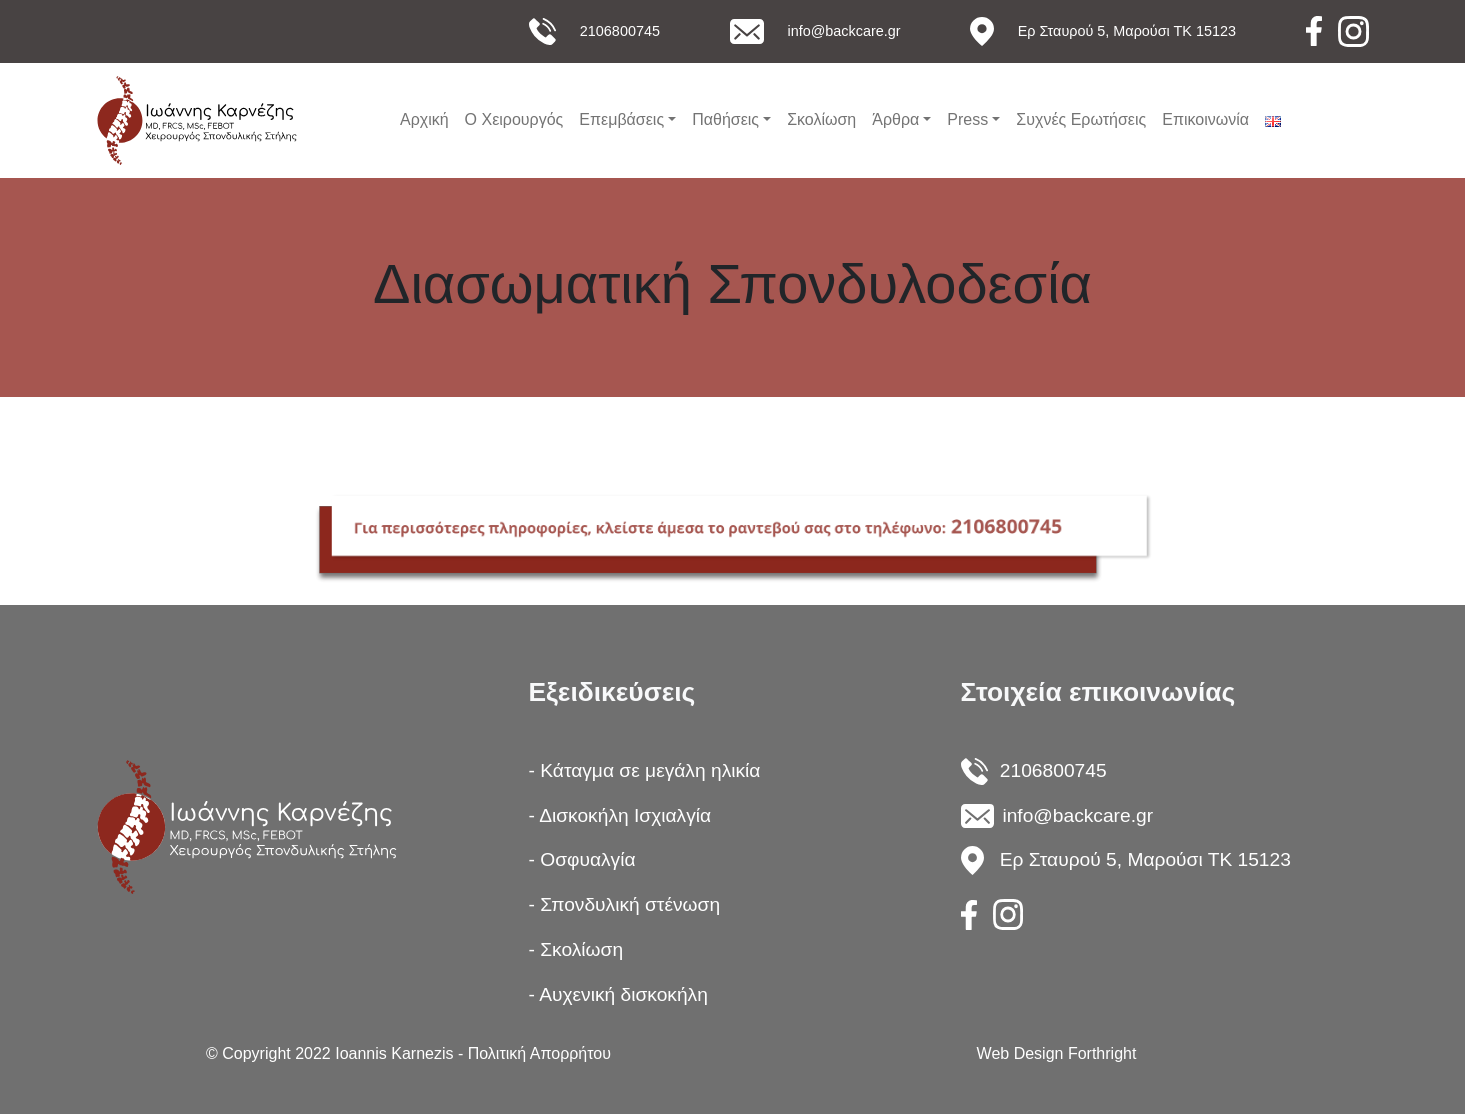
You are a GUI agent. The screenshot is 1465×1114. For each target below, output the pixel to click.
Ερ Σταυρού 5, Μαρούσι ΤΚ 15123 (1127, 31)
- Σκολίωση (576, 949)
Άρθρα (895, 119)
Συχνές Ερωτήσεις (1081, 119)
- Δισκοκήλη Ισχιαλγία (620, 815)
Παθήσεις (725, 119)
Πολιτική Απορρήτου (539, 1053)
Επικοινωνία (1205, 119)
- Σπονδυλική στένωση (625, 904)
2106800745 (620, 31)
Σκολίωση (821, 119)
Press (967, 119)
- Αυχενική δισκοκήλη (618, 994)
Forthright (1102, 1053)
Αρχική (424, 119)
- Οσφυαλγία (582, 859)
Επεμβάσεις (621, 119)
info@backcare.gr (844, 31)
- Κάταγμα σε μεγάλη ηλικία (645, 770)
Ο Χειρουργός (514, 119)
